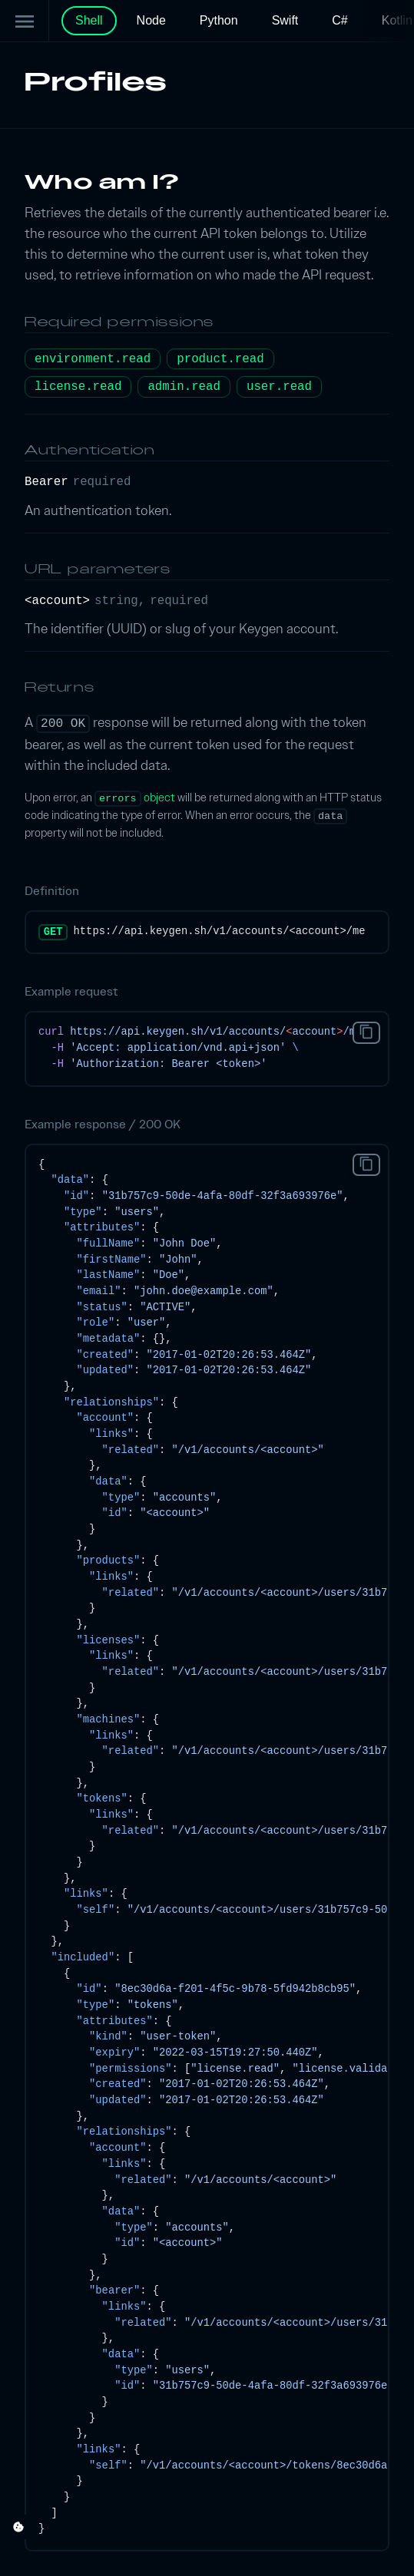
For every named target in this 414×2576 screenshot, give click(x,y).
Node (151, 20)
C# (339, 20)
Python (219, 20)
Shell (89, 20)
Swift (285, 20)
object (134, 797)
